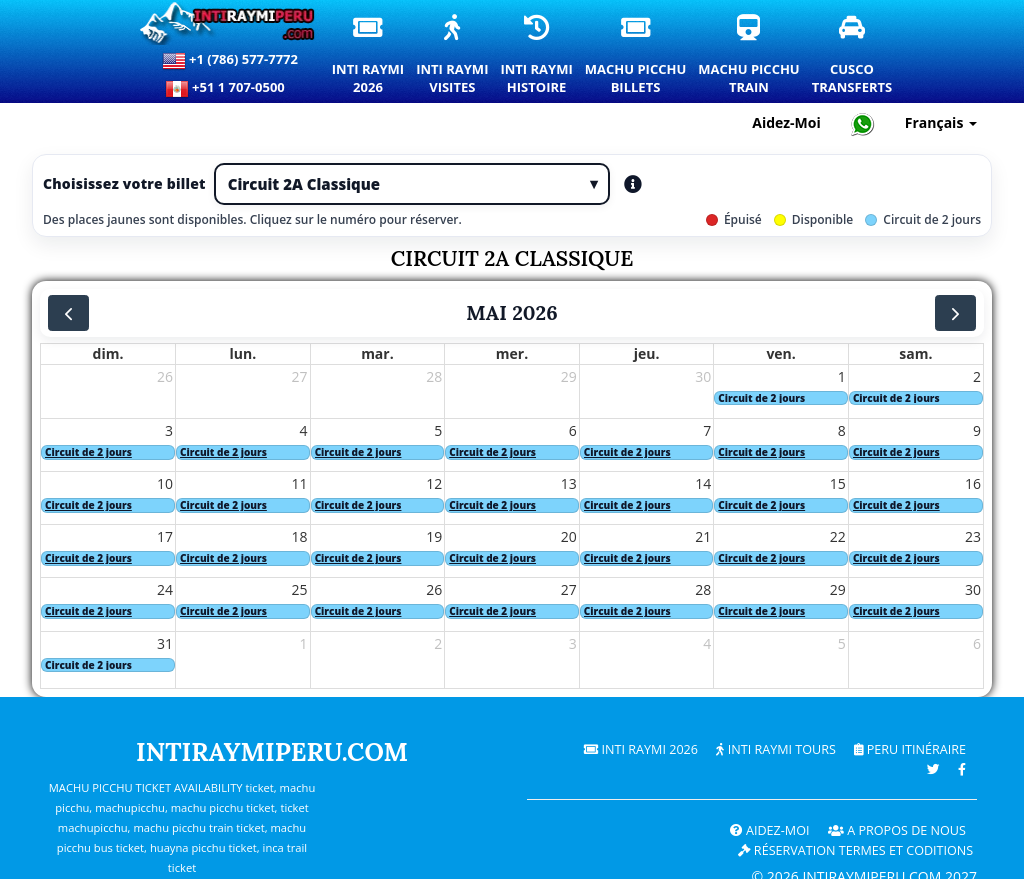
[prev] (68, 313)
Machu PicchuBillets (636, 56)
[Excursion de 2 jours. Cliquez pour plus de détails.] (781, 398)
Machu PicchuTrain (749, 56)
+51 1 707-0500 (230, 89)
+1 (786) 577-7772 (230, 61)
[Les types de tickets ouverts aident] (633, 184)
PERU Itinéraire (910, 749)
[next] (955, 313)
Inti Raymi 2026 (641, 749)
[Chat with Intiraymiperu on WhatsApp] (863, 123)
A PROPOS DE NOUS (897, 830)
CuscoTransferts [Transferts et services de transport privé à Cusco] (853, 56)
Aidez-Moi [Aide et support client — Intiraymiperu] (786, 122)
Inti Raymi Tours (775, 749)
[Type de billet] (412, 184)
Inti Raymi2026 (369, 56)
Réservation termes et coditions (856, 850)
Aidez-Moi (770, 830)
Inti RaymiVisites (453, 56)
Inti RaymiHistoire (537, 56)
